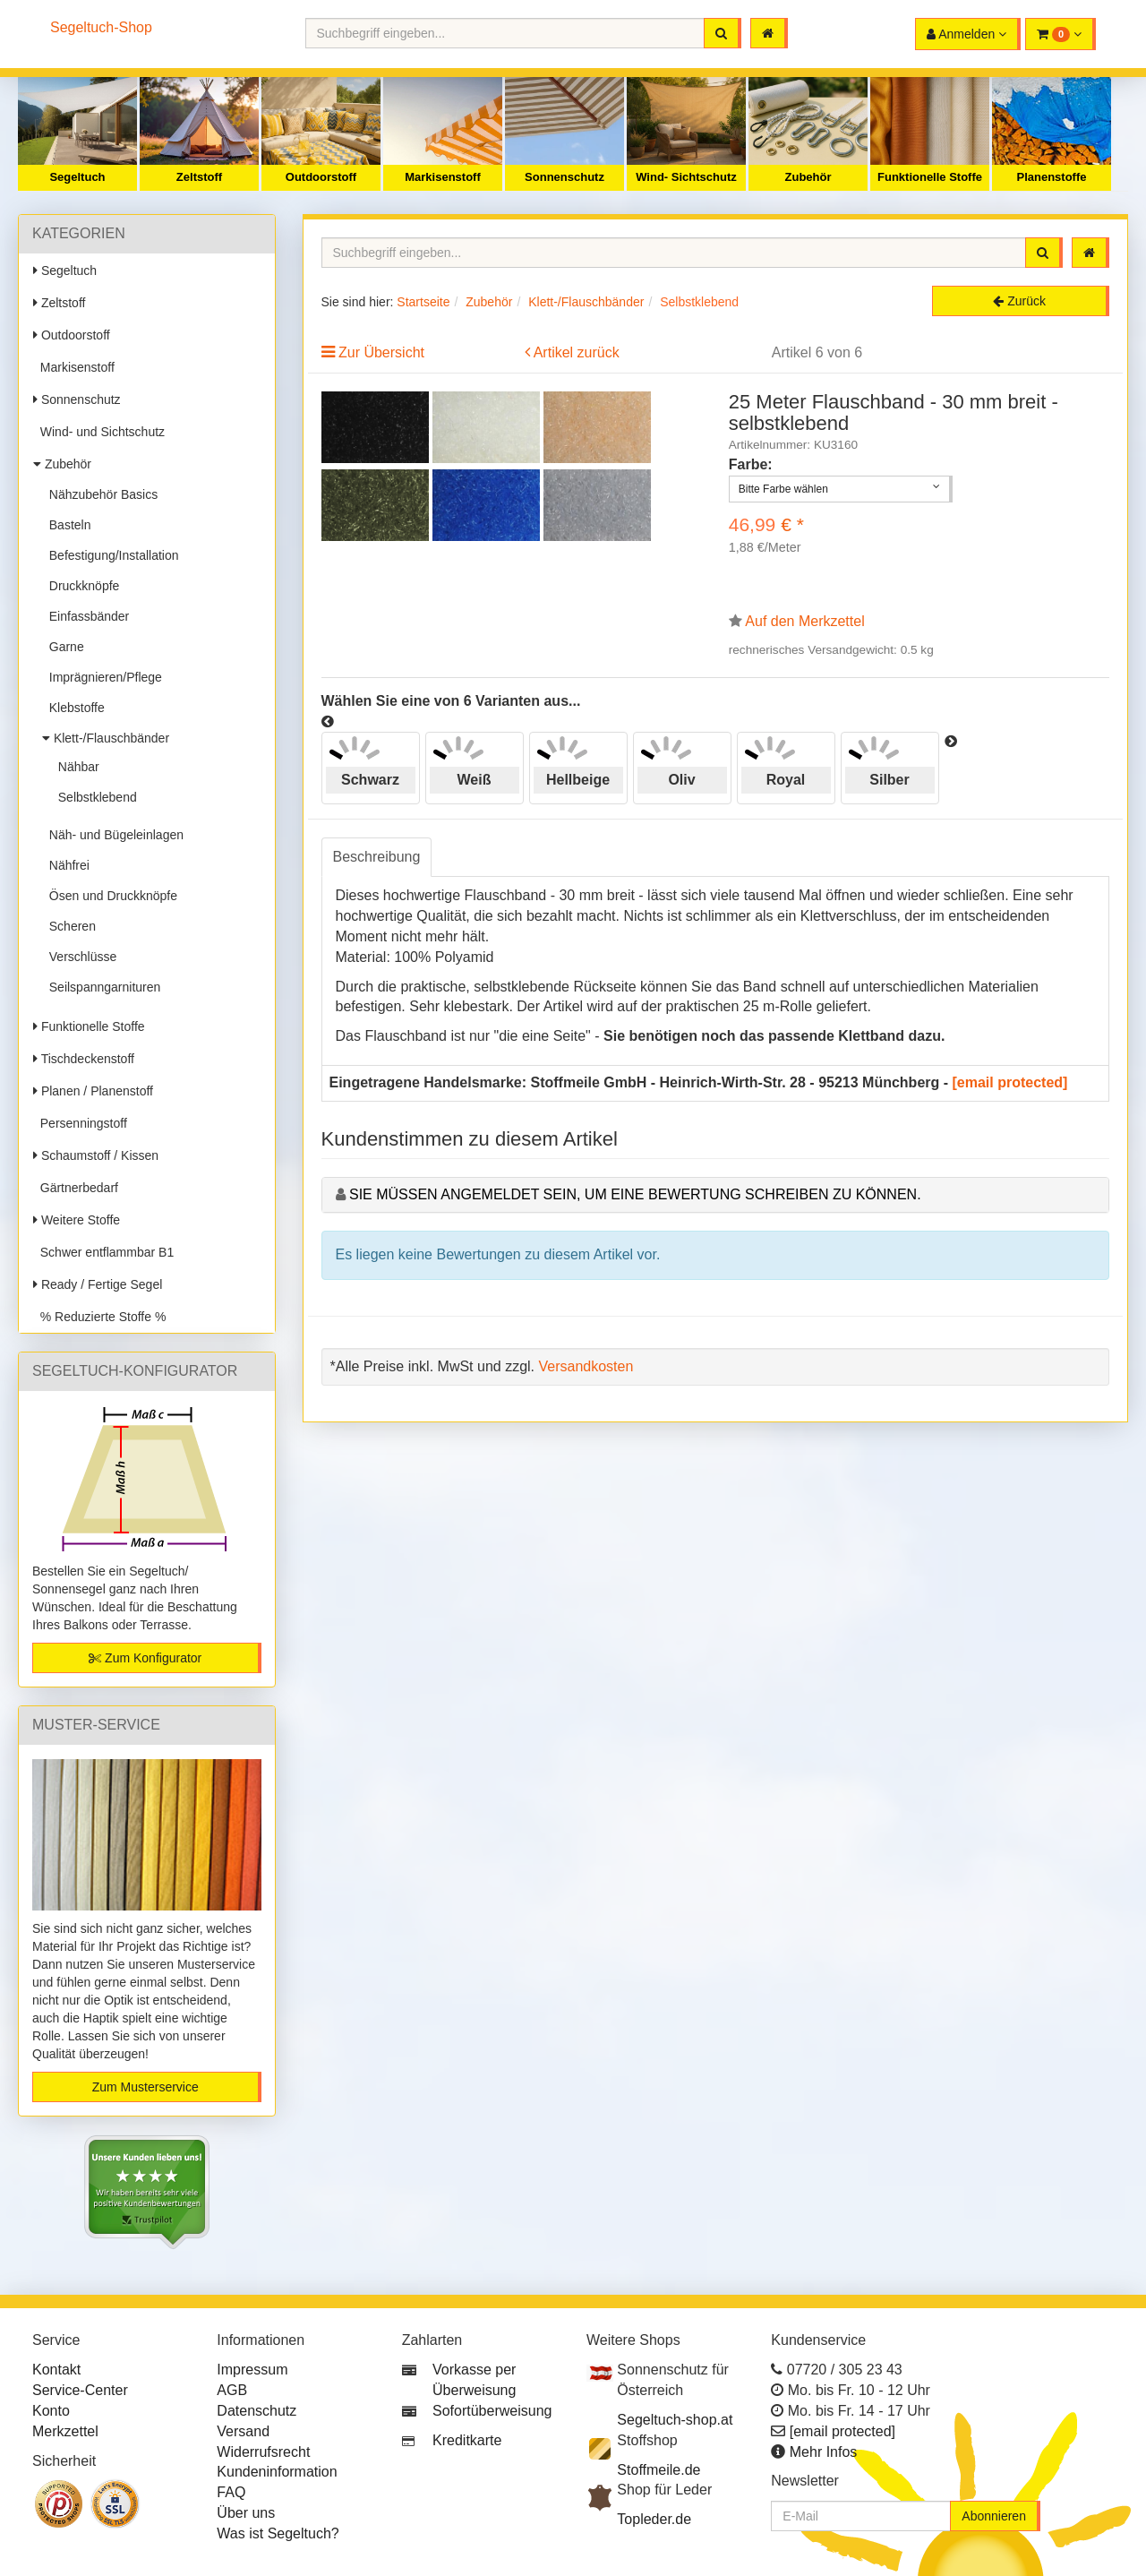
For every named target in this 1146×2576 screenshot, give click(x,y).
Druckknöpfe (80, 586)
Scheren (69, 926)
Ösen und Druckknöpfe (109, 896)
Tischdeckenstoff (83, 1059)
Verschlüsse (79, 956)
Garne (63, 647)
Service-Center (80, 2390)
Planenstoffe (1051, 177)
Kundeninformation (277, 2471)
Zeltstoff (199, 177)
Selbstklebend (94, 797)
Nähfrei (66, 865)
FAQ (231, 2492)
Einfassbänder (85, 616)
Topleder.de (654, 2519)
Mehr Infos (824, 2452)
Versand (243, 2431)
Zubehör (808, 177)
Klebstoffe (73, 707)
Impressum (252, 2369)
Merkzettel (65, 2431)
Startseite (423, 302)
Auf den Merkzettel (804, 621)
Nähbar (75, 767)
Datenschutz (256, 2410)
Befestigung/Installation (110, 555)
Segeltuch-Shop (101, 27)
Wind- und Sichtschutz (99, 432)
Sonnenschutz (564, 177)
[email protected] (1010, 1082)
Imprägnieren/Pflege (102, 677)
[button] (1060, 34)
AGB (232, 2390)
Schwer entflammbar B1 (103, 1252)
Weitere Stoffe (76, 1220)
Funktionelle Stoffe (929, 177)
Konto (51, 2410)
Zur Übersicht (381, 352)
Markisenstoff (443, 177)
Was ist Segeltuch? (277, 2533)
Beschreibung (377, 856)
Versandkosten (585, 1366)
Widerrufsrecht (263, 2452)
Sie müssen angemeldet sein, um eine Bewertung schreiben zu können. (635, 1194)
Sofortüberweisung (492, 2410)
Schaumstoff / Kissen (95, 1155)
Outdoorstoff (321, 177)
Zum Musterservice (145, 2087)
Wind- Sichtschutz (686, 177)
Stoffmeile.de (658, 2469)
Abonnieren (994, 2516)
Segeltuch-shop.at (674, 2419)
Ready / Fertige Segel (97, 1284)
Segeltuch (77, 177)
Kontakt (56, 2369)
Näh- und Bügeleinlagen (113, 835)
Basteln (66, 525)
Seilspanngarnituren (101, 987)
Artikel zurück (577, 352)
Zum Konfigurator (145, 1658)
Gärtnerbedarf (75, 1188)
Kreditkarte (466, 2440)
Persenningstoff (80, 1123)
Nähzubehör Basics (100, 494)
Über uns (246, 2512)
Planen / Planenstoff (93, 1091)
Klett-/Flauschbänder (105, 738)
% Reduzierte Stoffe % (99, 1316)
